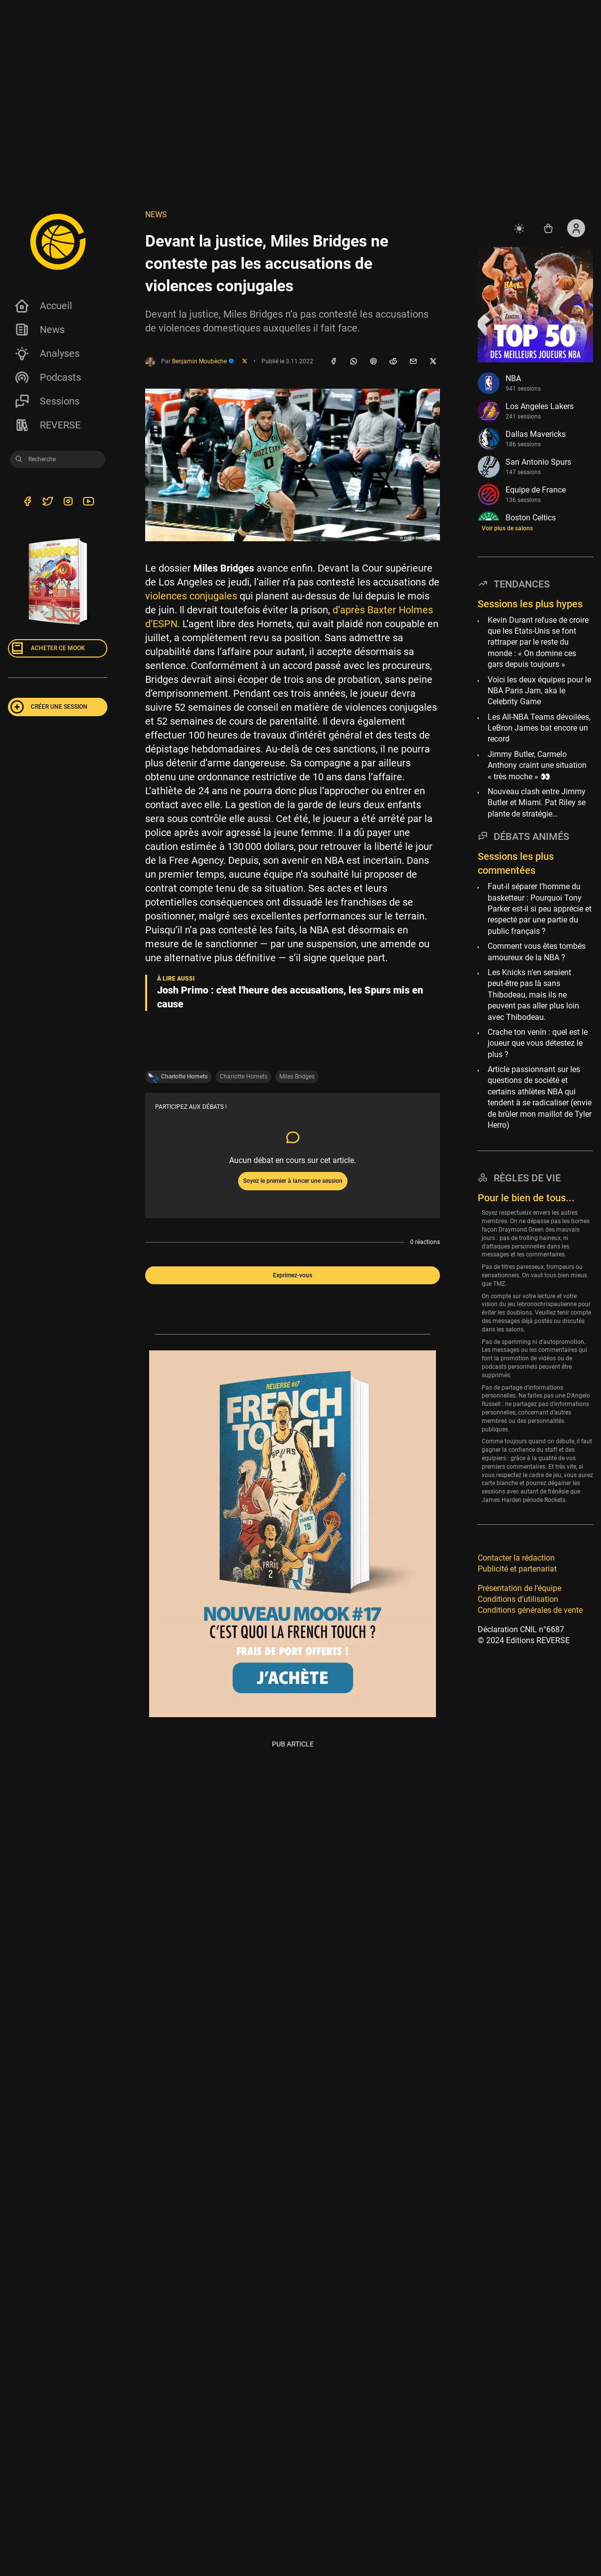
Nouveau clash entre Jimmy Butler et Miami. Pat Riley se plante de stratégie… (537, 803)
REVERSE (47, 425)
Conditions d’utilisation (518, 1599)
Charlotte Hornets (243, 1076)
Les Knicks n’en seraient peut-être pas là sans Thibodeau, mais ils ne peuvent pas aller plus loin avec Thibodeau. (533, 995)
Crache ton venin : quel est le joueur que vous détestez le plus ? (538, 1043)
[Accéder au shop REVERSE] (548, 228)
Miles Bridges (297, 1076)
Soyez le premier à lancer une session (293, 1180)
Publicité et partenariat (517, 1569)
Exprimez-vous (292, 1275)
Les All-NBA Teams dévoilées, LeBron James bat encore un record (539, 728)
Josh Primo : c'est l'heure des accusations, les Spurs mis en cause (290, 997)
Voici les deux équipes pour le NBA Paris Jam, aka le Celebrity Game (539, 691)
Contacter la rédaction (516, 1558)
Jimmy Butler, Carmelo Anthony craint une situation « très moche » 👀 (537, 765)
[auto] (520, 228)
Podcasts (47, 377)
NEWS (156, 214)
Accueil (43, 306)
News (39, 329)
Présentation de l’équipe (519, 1588)
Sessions (47, 401)
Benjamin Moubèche (203, 361)
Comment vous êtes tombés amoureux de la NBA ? (537, 951)
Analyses (47, 353)
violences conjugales (191, 596)
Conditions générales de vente (530, 1610)
